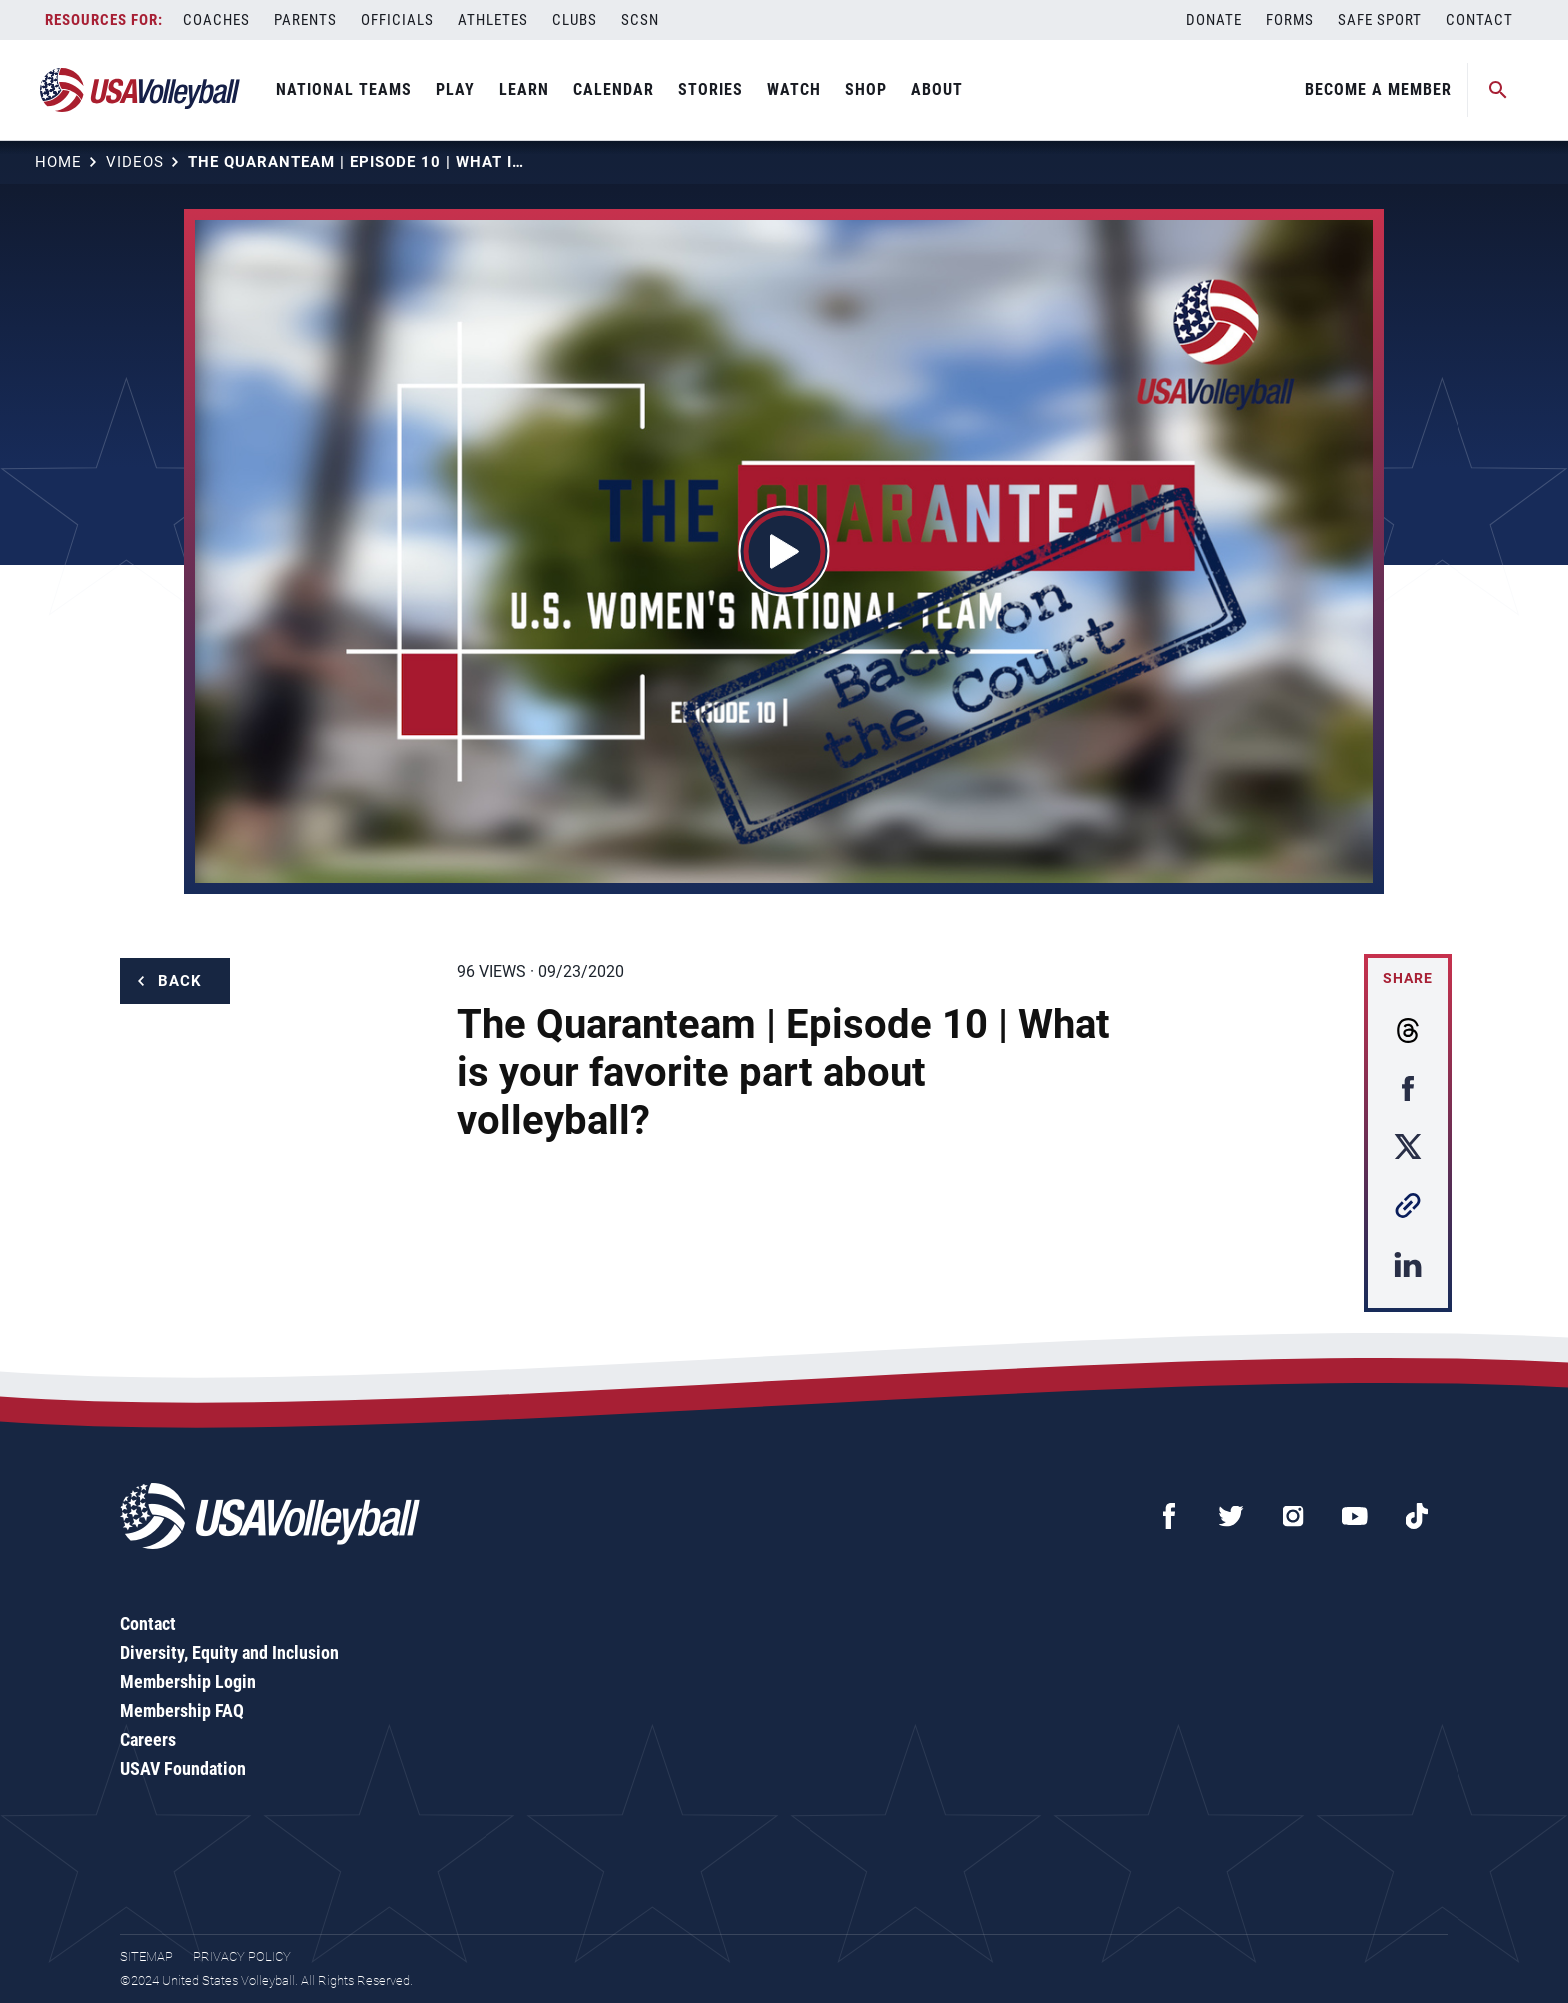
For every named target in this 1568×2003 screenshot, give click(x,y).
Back (180, 981)
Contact (1479, 20)
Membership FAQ (182, 1710)
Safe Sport (1380, 20)
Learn (524, 89)
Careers (148, 1739)
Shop (866, 89)
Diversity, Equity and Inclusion (229, 1652)
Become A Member (1378, 89)
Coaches (216, 20)
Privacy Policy (242, 1956)
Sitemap (146, 1956)
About (937, 89)
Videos (135, 162)
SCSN (640, 20)
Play (455, 89)
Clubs (574, 20)
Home (58, 162)
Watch (794, 89)
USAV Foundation (183, 1768)
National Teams (344, 89)
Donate (1214, 20)
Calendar (613, 89)
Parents (305, 20)
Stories (710, 89)
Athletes (493, 20)
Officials (397, 20)
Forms (1290, 20)
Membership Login (188, 1681)
